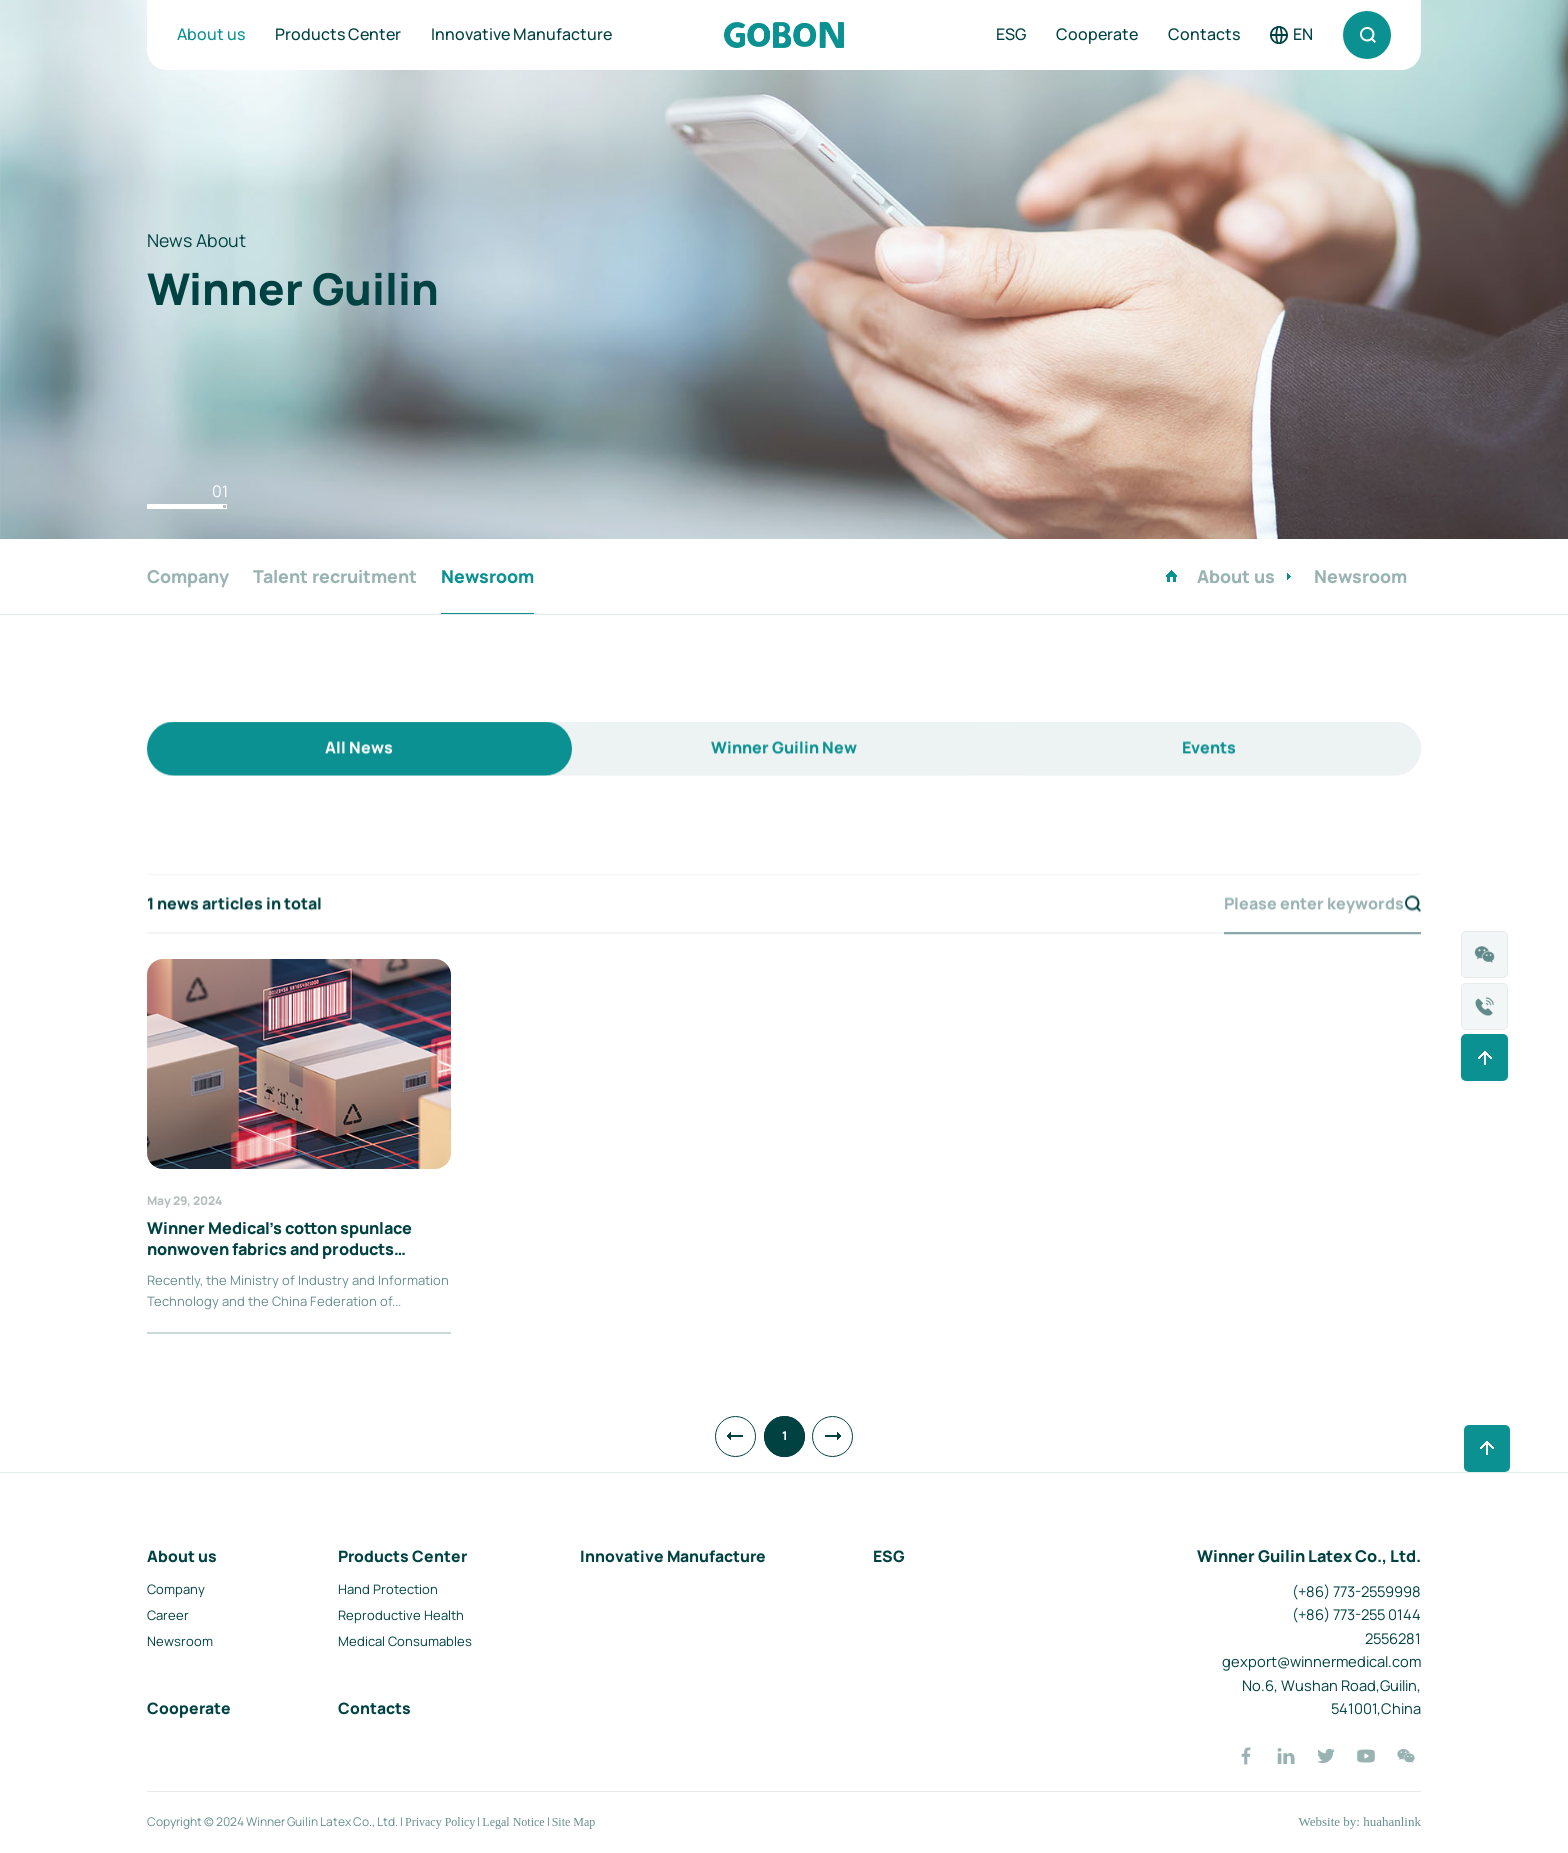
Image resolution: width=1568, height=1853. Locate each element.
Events (1209, 783)
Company (176, 1589)
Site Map (574, 1822)
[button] (187, 506)
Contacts (1204, 34)
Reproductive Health (401, 1615)
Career (168, 1615)
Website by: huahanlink (1359, 1821)
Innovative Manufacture (521, 34)
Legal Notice (513, 1822)
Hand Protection (388, 1589)
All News (359, 783)
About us (211, 34)
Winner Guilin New (784, 783)
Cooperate (1097, 34)
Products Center (338, 34)
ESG (1011, 34)
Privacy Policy (440, 1822)
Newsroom (180, 1641)
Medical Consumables (405, 1641)
